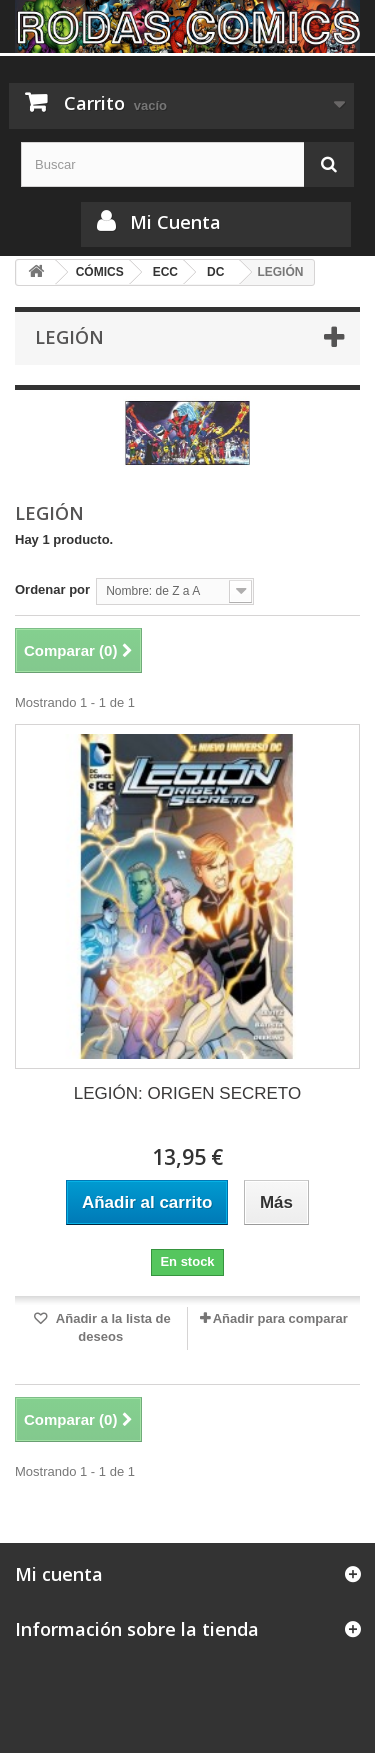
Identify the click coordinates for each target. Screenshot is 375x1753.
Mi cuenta (59, 1574)
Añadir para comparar (280, 1318)
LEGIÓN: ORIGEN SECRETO (187, 1093)
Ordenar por (52, 589)
